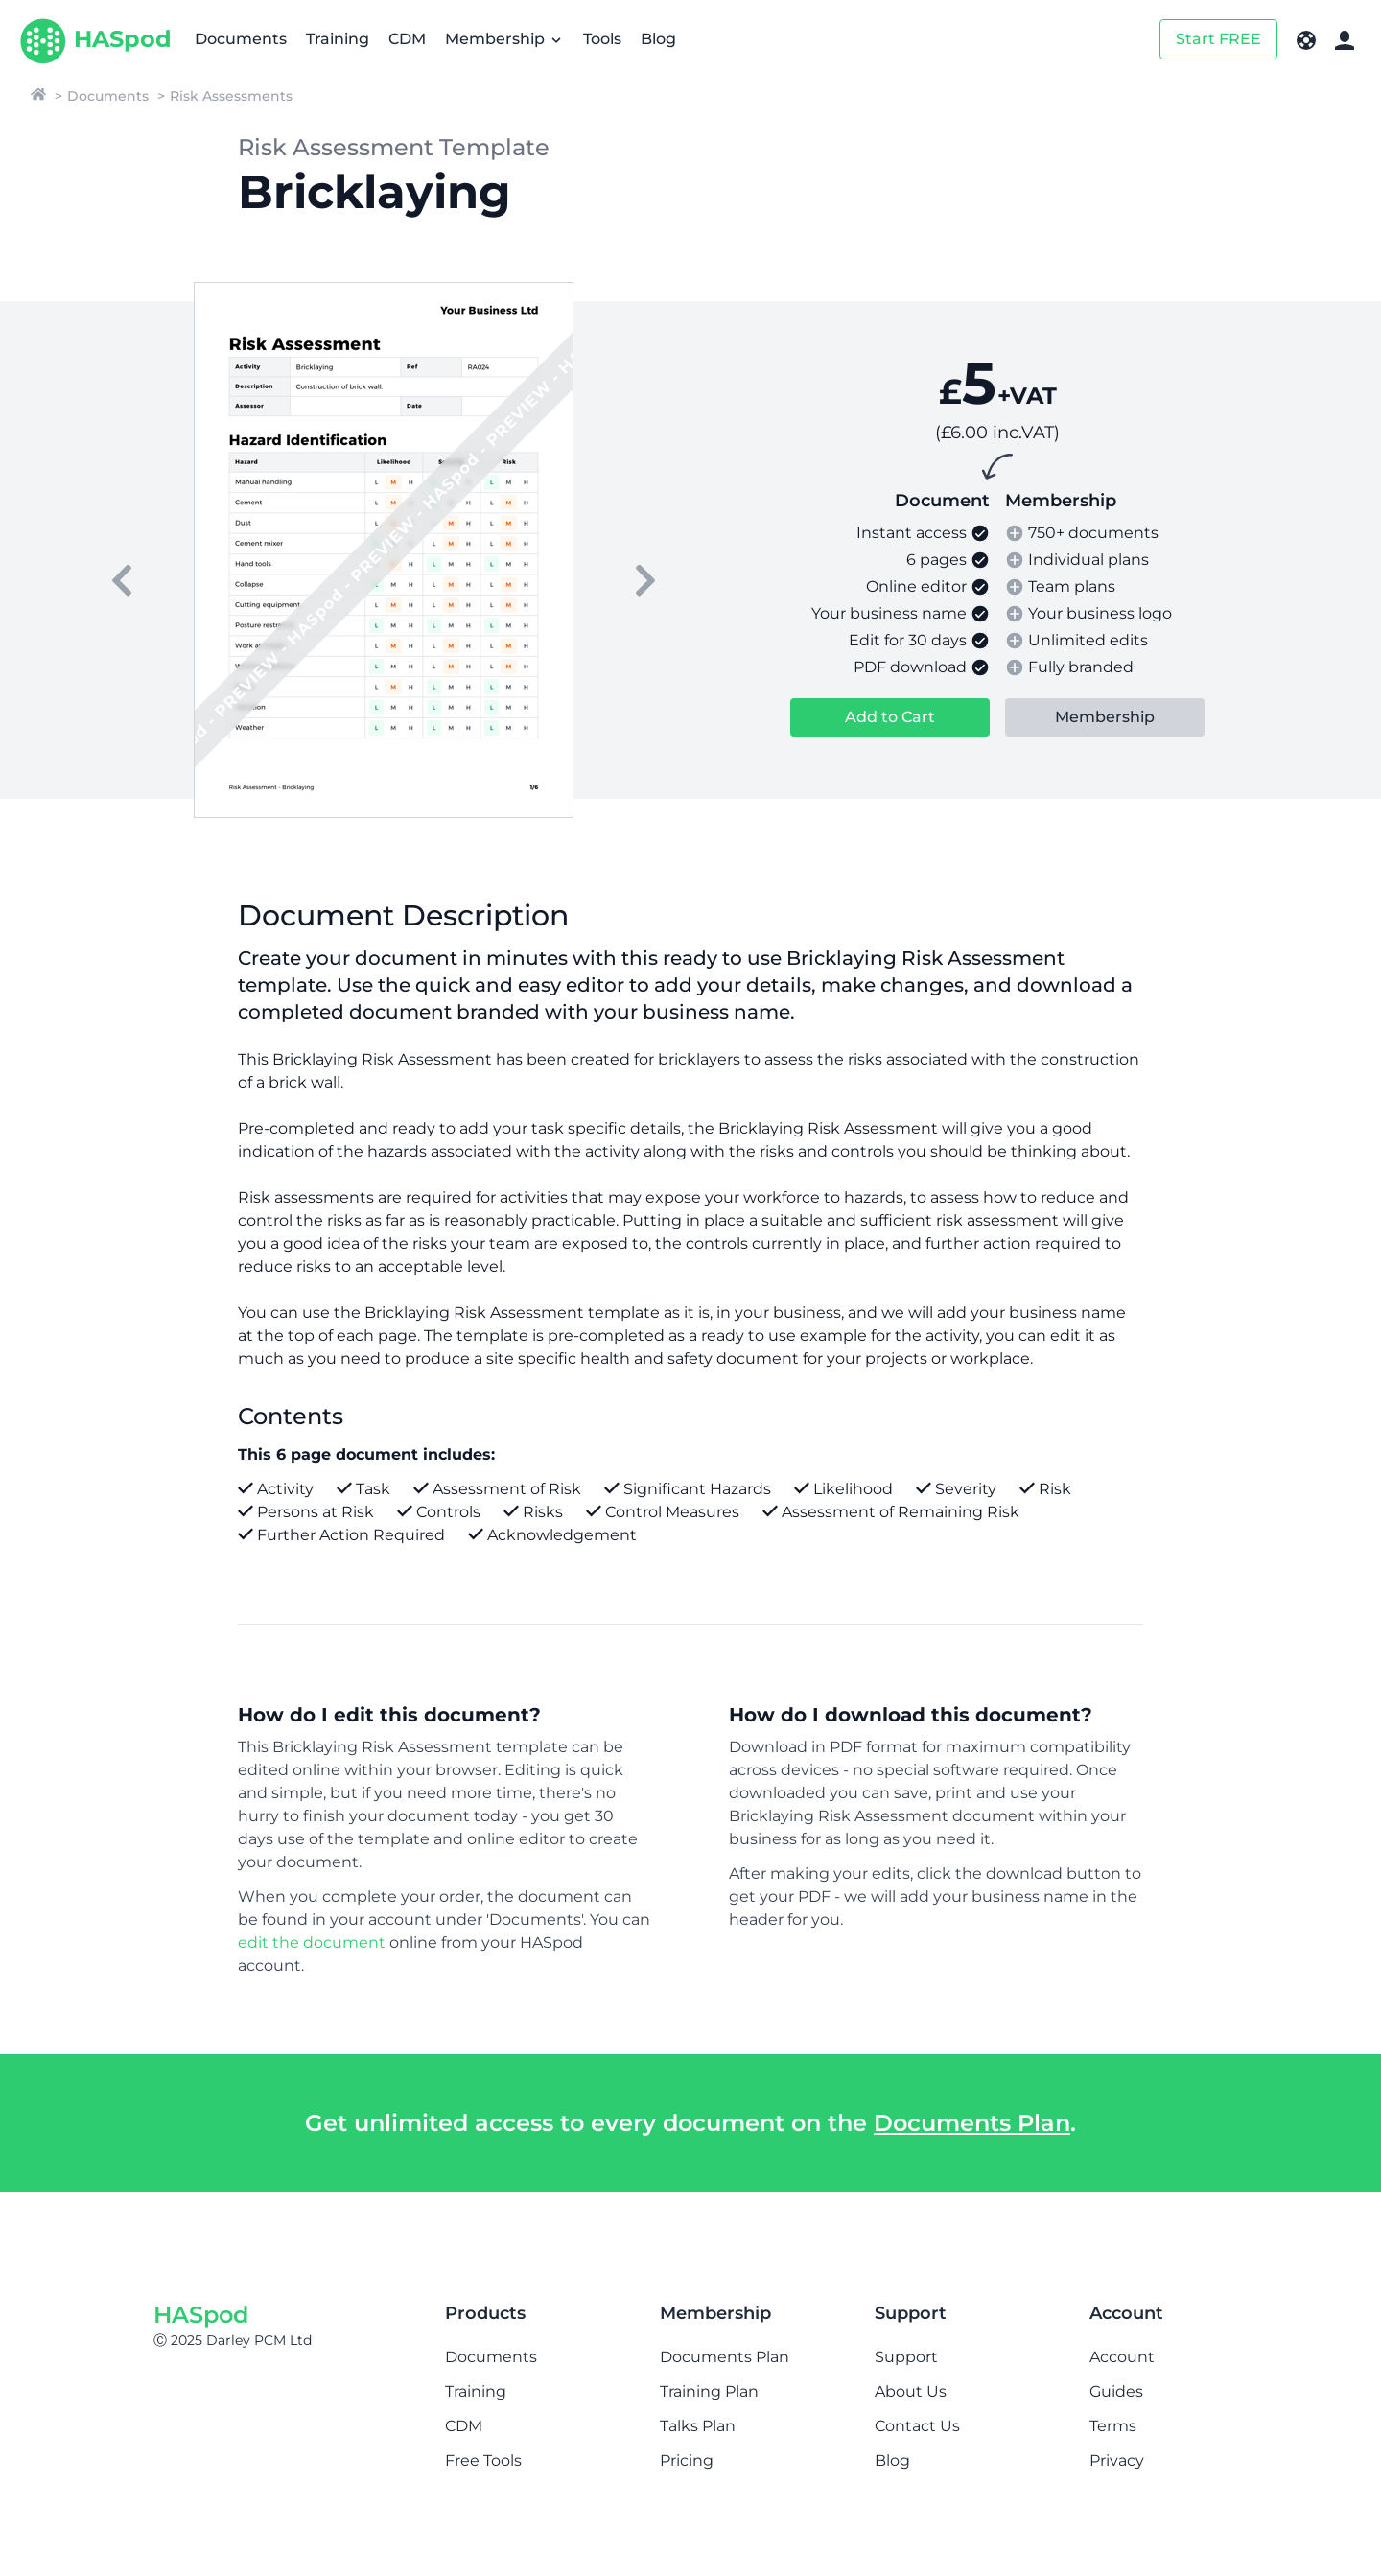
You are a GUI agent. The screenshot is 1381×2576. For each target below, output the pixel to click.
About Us (911, 2391)
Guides (1116, 2391)
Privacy (1116, 2460)
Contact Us (917, 2426)
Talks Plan (698, 2426)
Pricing (687, 2460)
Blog (658, 39)
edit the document (312, 1942)
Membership (504, 39)
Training (337, 39)
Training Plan (709, 2391)
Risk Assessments (231, 96)
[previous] (122, 580)
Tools (602, 39)
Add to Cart (890, 717)
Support (906, 2357)
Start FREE (1218, 39)
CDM (407, 39)
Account (1122, 2357)
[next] (645, 580)
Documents (241, 39)
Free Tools (483, 2460)
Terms (1112, 2426)
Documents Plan (972, 2123)
